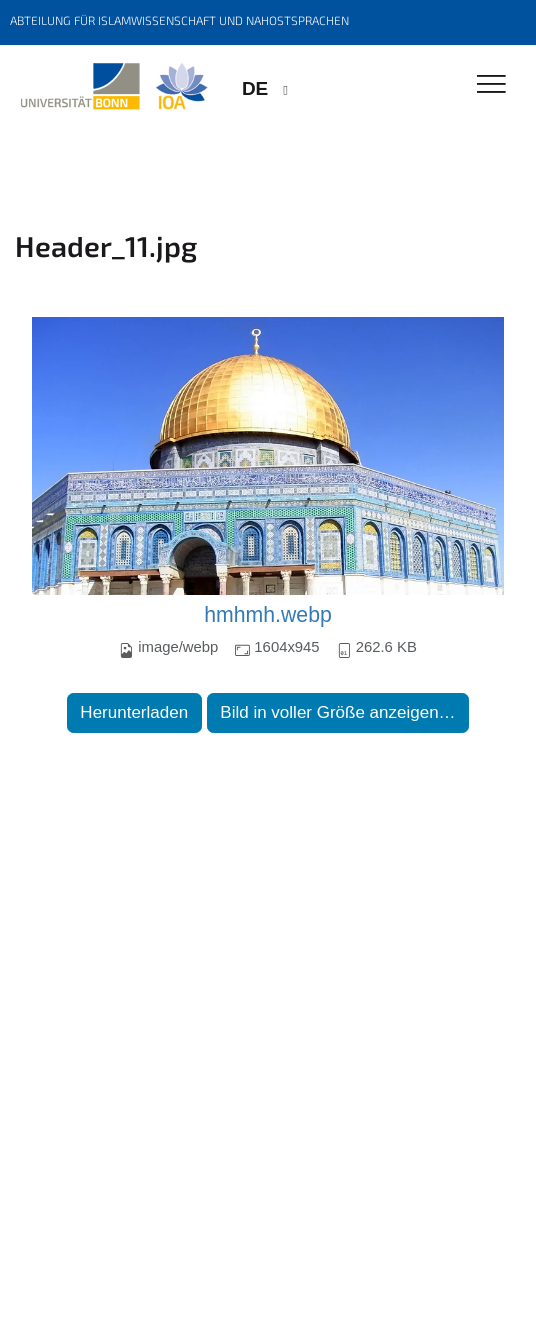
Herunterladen (134, 712)
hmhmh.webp (268, 615)
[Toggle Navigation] (491, 85)
